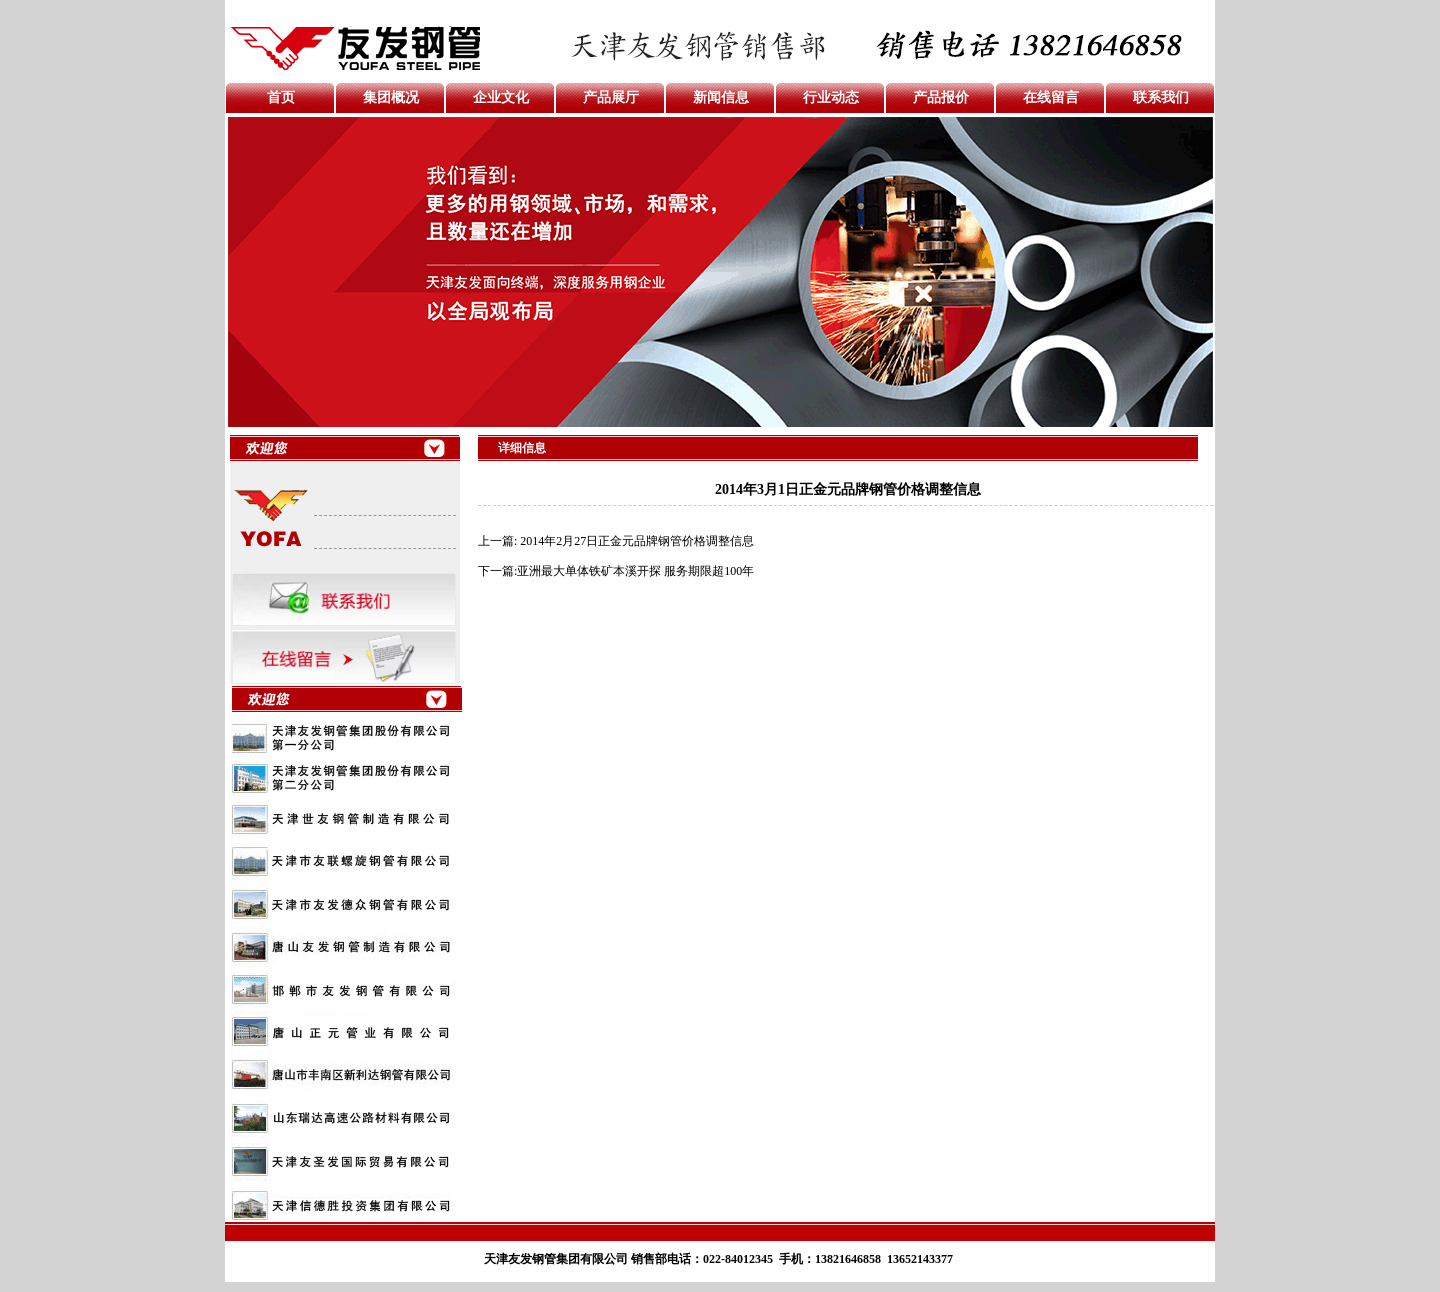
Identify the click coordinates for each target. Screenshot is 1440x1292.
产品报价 (941, 97)
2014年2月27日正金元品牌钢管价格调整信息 (637, 541)
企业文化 (501, 97)
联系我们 (1161, 97)
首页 (281, 97)
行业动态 (831, 97)
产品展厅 (611, 97)
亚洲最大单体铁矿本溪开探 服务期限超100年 (635, 571)
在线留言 (1051, 97)
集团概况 (391, 97)
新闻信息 (721, 97)
